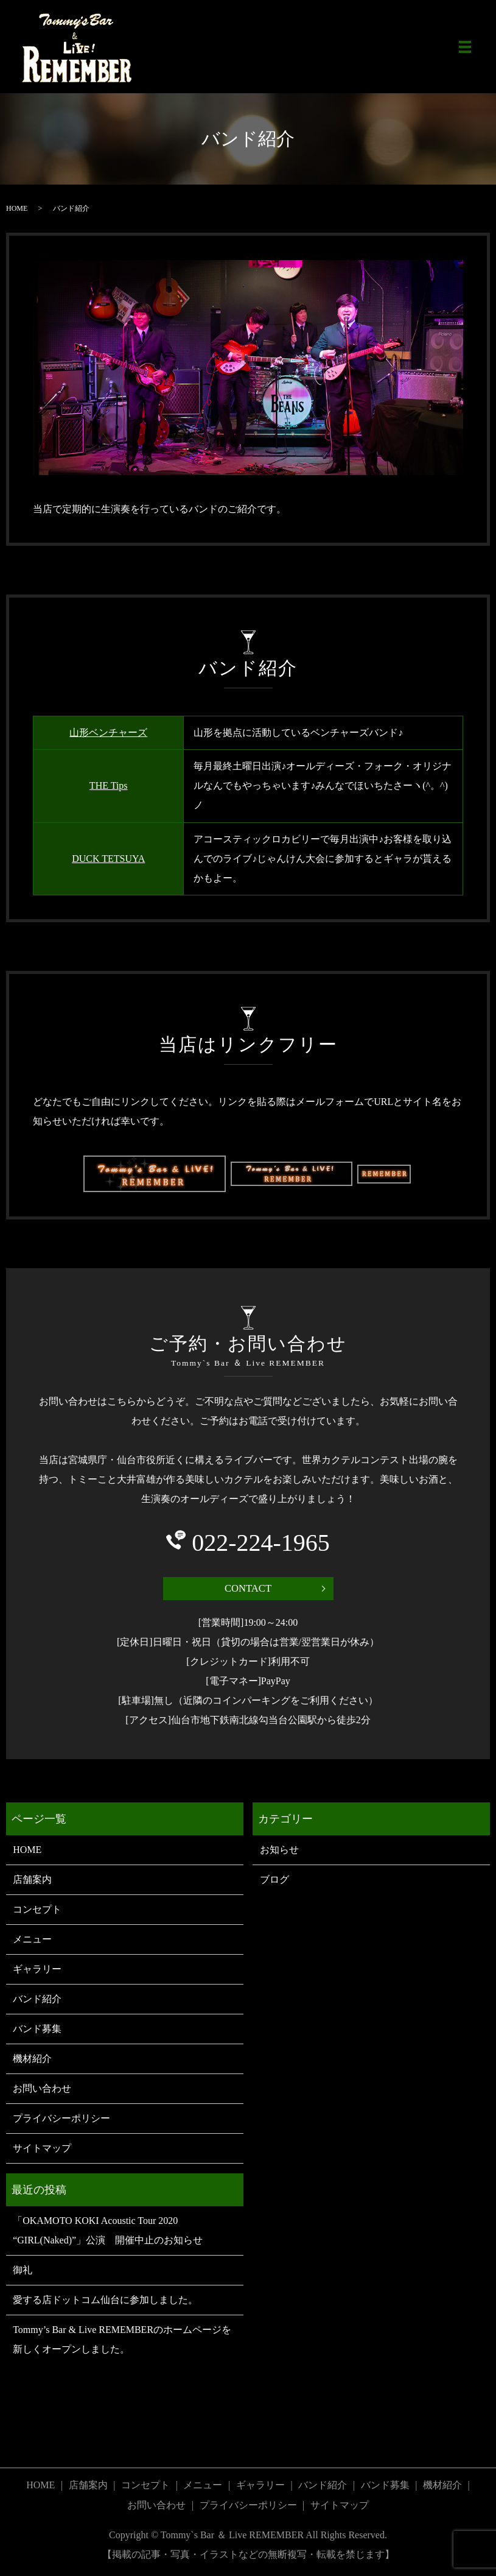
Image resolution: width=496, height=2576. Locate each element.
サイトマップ (42, 2150)
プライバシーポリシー (61, 2120)
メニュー (32, 1941)
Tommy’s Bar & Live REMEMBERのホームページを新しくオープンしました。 (122, 2341)
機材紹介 (32, 2060)
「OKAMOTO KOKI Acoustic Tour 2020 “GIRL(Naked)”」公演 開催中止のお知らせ (108, 2232)
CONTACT (248, 1589)
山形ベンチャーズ (108, 732)
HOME (16, 208)
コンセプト (37, 1911)
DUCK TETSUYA (108, 858)
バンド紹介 (37, 2001)
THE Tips (108, 785)
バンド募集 (37, 2030)
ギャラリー (37, 1971)
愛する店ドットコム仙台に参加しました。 (105, 2301)
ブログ (274, 1881)
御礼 (22, 2272)
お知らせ (279, 1851)
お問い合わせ (42, 2090)
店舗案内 (32, 1881)
